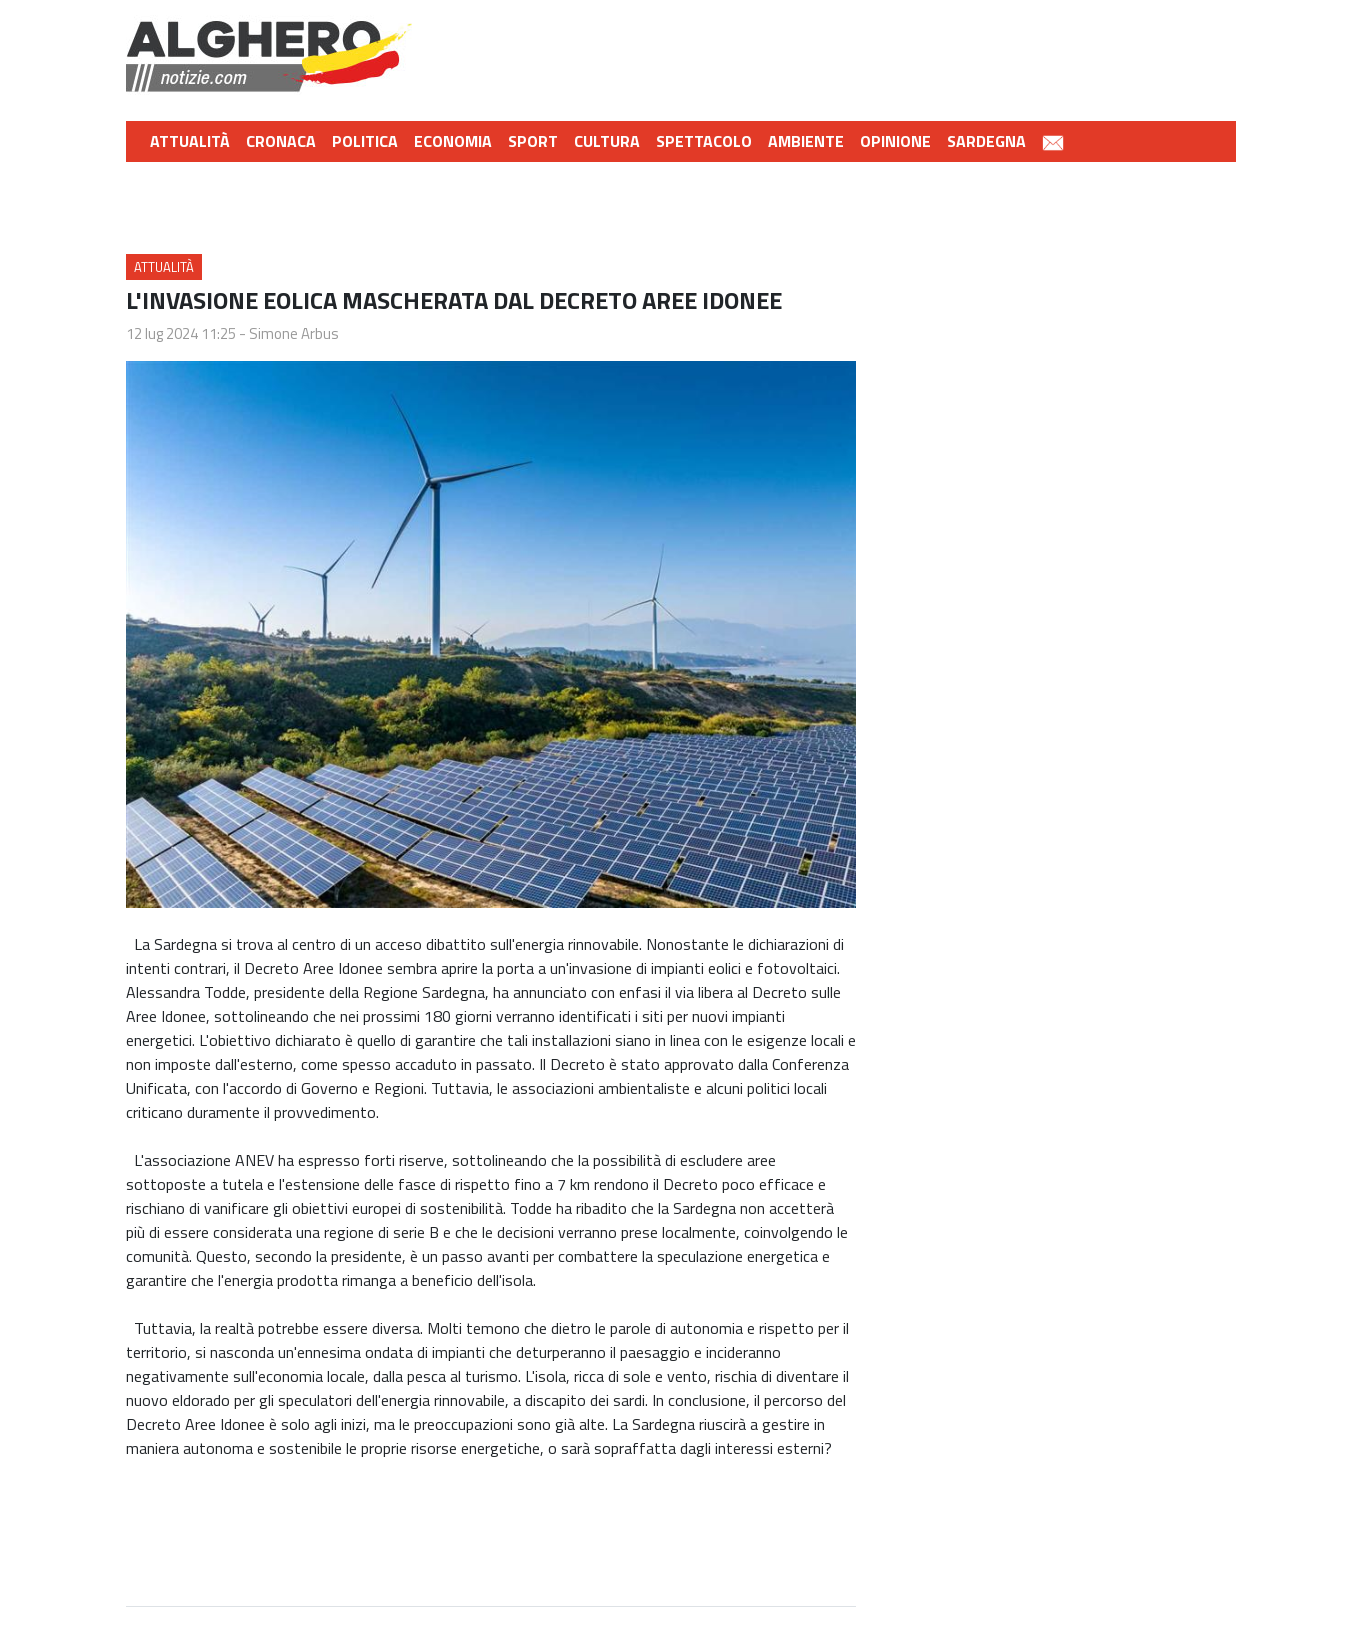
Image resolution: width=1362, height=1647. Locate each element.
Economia (453, 141)
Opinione (895, 141)
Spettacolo (704, 141)
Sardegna (986, 141)
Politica (365, 141)
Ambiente (806, 141)
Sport (533, 141)
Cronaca (281, 141)
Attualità (190, 141)
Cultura (607, 141)
